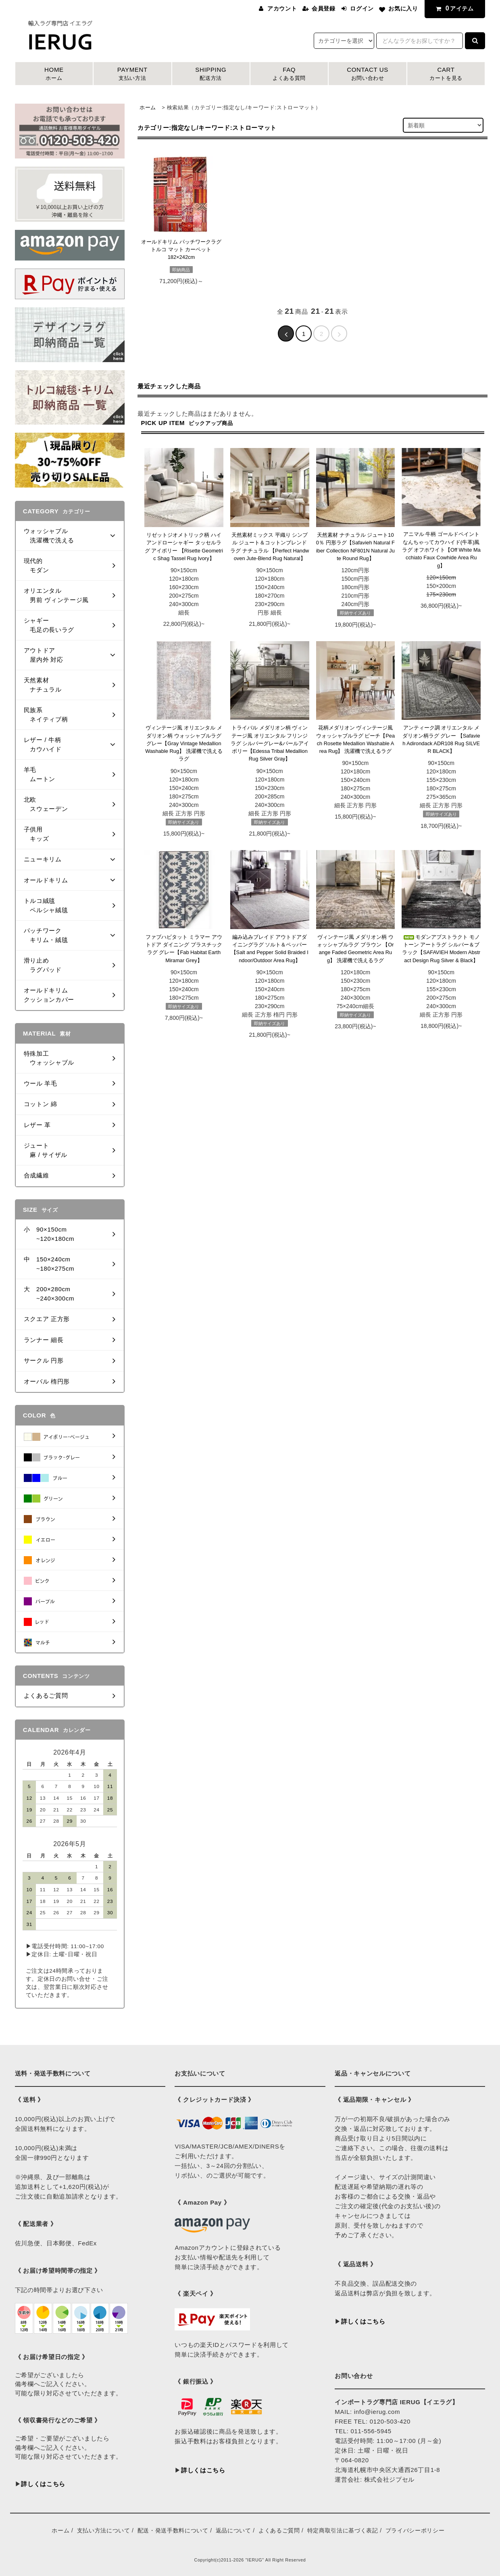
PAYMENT (132, 74)
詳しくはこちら (43, 2483)
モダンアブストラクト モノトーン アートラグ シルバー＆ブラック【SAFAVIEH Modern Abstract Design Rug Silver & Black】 (441, 948)
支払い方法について (103, 2530)
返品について (233, 2530)
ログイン (362, 8)
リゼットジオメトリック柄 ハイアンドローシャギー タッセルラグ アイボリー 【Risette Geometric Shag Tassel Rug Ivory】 (184, 546)
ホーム (148, 107)
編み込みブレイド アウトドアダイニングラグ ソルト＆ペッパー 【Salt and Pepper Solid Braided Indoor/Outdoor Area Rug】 (269, 948)
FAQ (289, 74)
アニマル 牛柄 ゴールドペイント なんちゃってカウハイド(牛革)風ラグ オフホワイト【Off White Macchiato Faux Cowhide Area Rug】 (441, 549)
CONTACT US (367, 74)
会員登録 (323, 8)
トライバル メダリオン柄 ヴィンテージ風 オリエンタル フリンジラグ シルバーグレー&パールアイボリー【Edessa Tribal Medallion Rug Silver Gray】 (270, 743)
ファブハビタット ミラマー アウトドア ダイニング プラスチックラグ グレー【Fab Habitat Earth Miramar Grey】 (184, 948)
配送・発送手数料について (173, 2530)
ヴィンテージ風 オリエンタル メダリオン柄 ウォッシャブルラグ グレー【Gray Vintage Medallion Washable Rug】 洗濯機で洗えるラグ (183, 743)
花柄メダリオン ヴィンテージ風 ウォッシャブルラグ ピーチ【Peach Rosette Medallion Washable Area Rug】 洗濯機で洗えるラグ (355, 739)
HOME (54, 74)
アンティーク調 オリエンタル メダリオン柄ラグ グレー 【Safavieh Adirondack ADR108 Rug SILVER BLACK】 (441, 739)
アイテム (453, 8)
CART (445, 74)
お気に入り (403, 8)
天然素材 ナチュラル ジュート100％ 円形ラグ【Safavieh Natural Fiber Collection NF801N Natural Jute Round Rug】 (355, 546)
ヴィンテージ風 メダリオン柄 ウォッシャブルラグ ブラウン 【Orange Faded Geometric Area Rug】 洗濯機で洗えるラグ (355, 948)
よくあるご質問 (279, 2530)
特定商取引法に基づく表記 (342, 2530)
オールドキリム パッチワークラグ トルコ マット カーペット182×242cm (181, 250)
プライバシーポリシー (415, 2530)
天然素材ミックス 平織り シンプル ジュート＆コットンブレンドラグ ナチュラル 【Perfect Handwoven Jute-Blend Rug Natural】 (269, 546)
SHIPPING (210, 74)
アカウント (282, 8)
